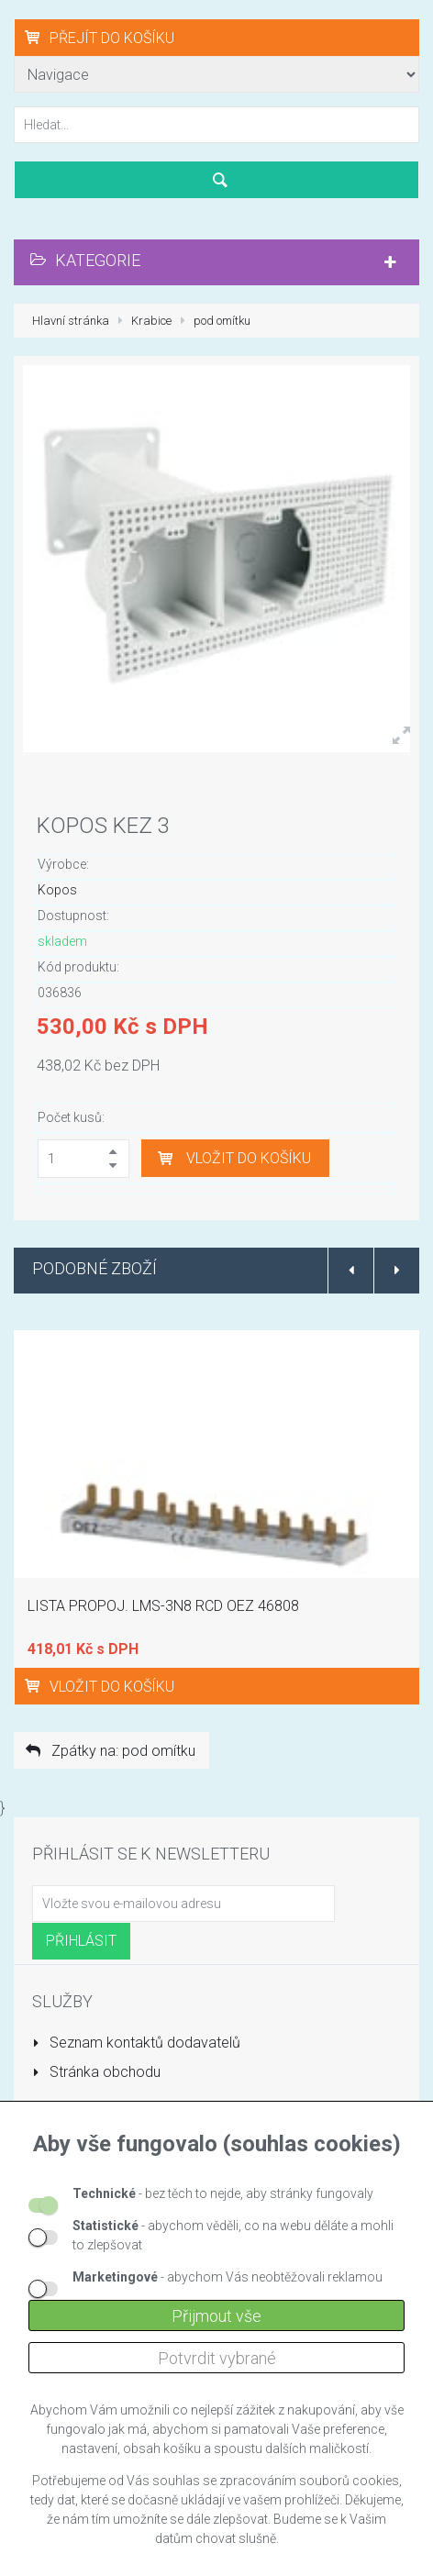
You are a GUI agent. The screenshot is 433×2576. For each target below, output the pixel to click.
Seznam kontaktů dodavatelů (136, 2042)
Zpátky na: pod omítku (109, 1751)
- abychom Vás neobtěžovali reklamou (227, 2277)
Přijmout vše (216, 2316)
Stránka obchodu (96, 2072)
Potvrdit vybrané (217, 2358)
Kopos (57, 890)
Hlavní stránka (70, 321)
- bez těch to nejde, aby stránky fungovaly (222, 2193)
